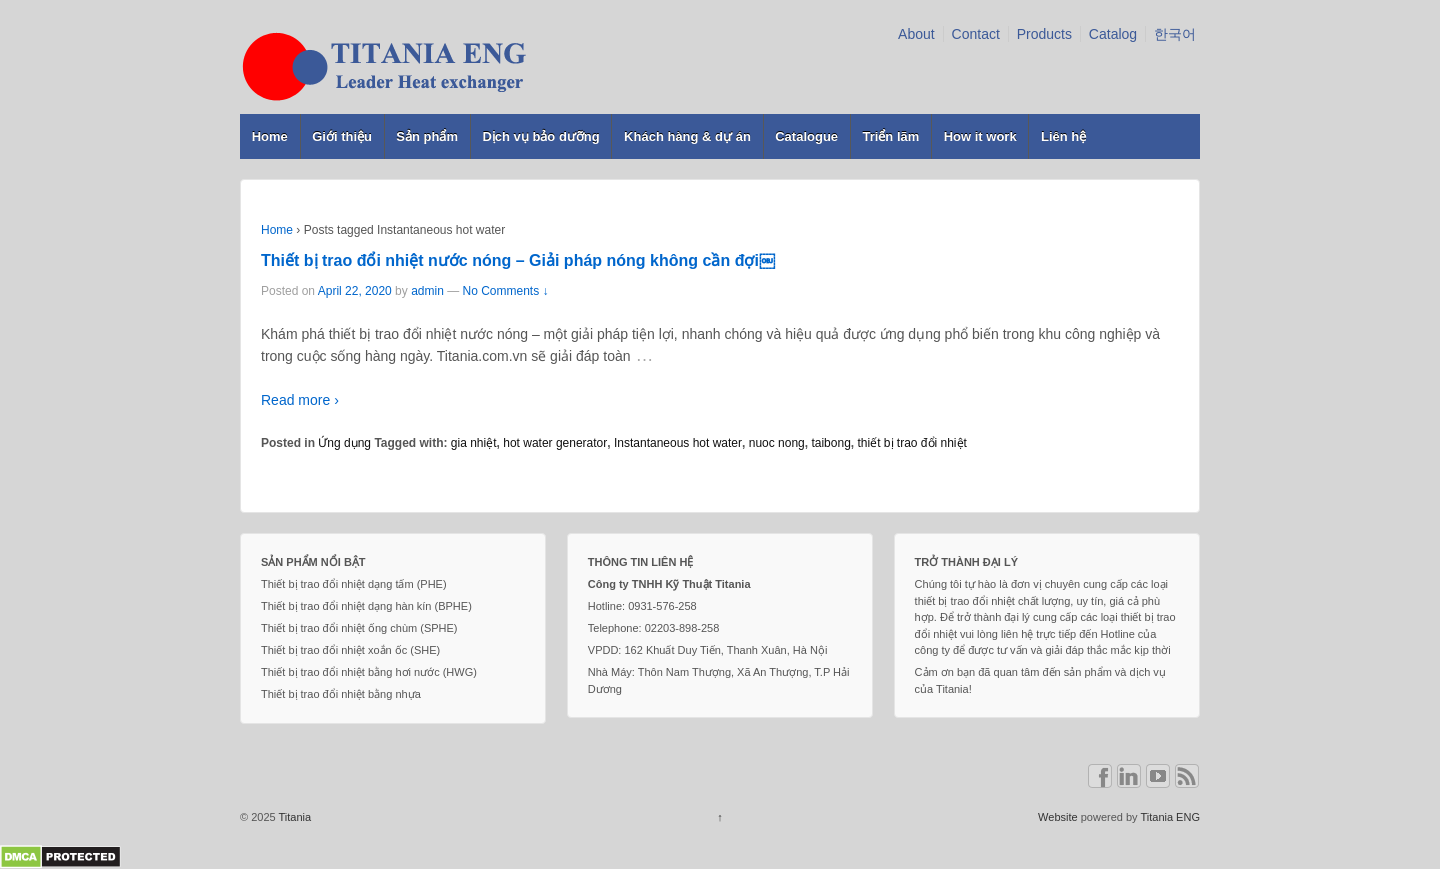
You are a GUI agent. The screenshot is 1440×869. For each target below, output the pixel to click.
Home (270, 136)
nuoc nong (777, 443)
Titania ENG (1170, 817)
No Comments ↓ (506, 291)
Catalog (1113, 34)
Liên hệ (1063, 136)
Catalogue (806, 136)
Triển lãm (890, 136)
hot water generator (555, 443)
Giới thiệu (342, 136)
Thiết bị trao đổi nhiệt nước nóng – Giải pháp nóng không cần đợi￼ (518, 260)
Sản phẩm (427, 136)
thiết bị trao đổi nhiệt (911, 443)
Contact (976, 34)
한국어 (1175, 34)
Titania (293, 817)
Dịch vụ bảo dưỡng (540, 136)
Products (1044, 34)
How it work (980, 136)
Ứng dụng (344, 443)
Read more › (300, 400)
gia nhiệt (474, 443)
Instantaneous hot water (678, 443)
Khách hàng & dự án (687, 136)
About (916, 34)
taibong (830, 443)
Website (1058, 817)
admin (427, 291)
